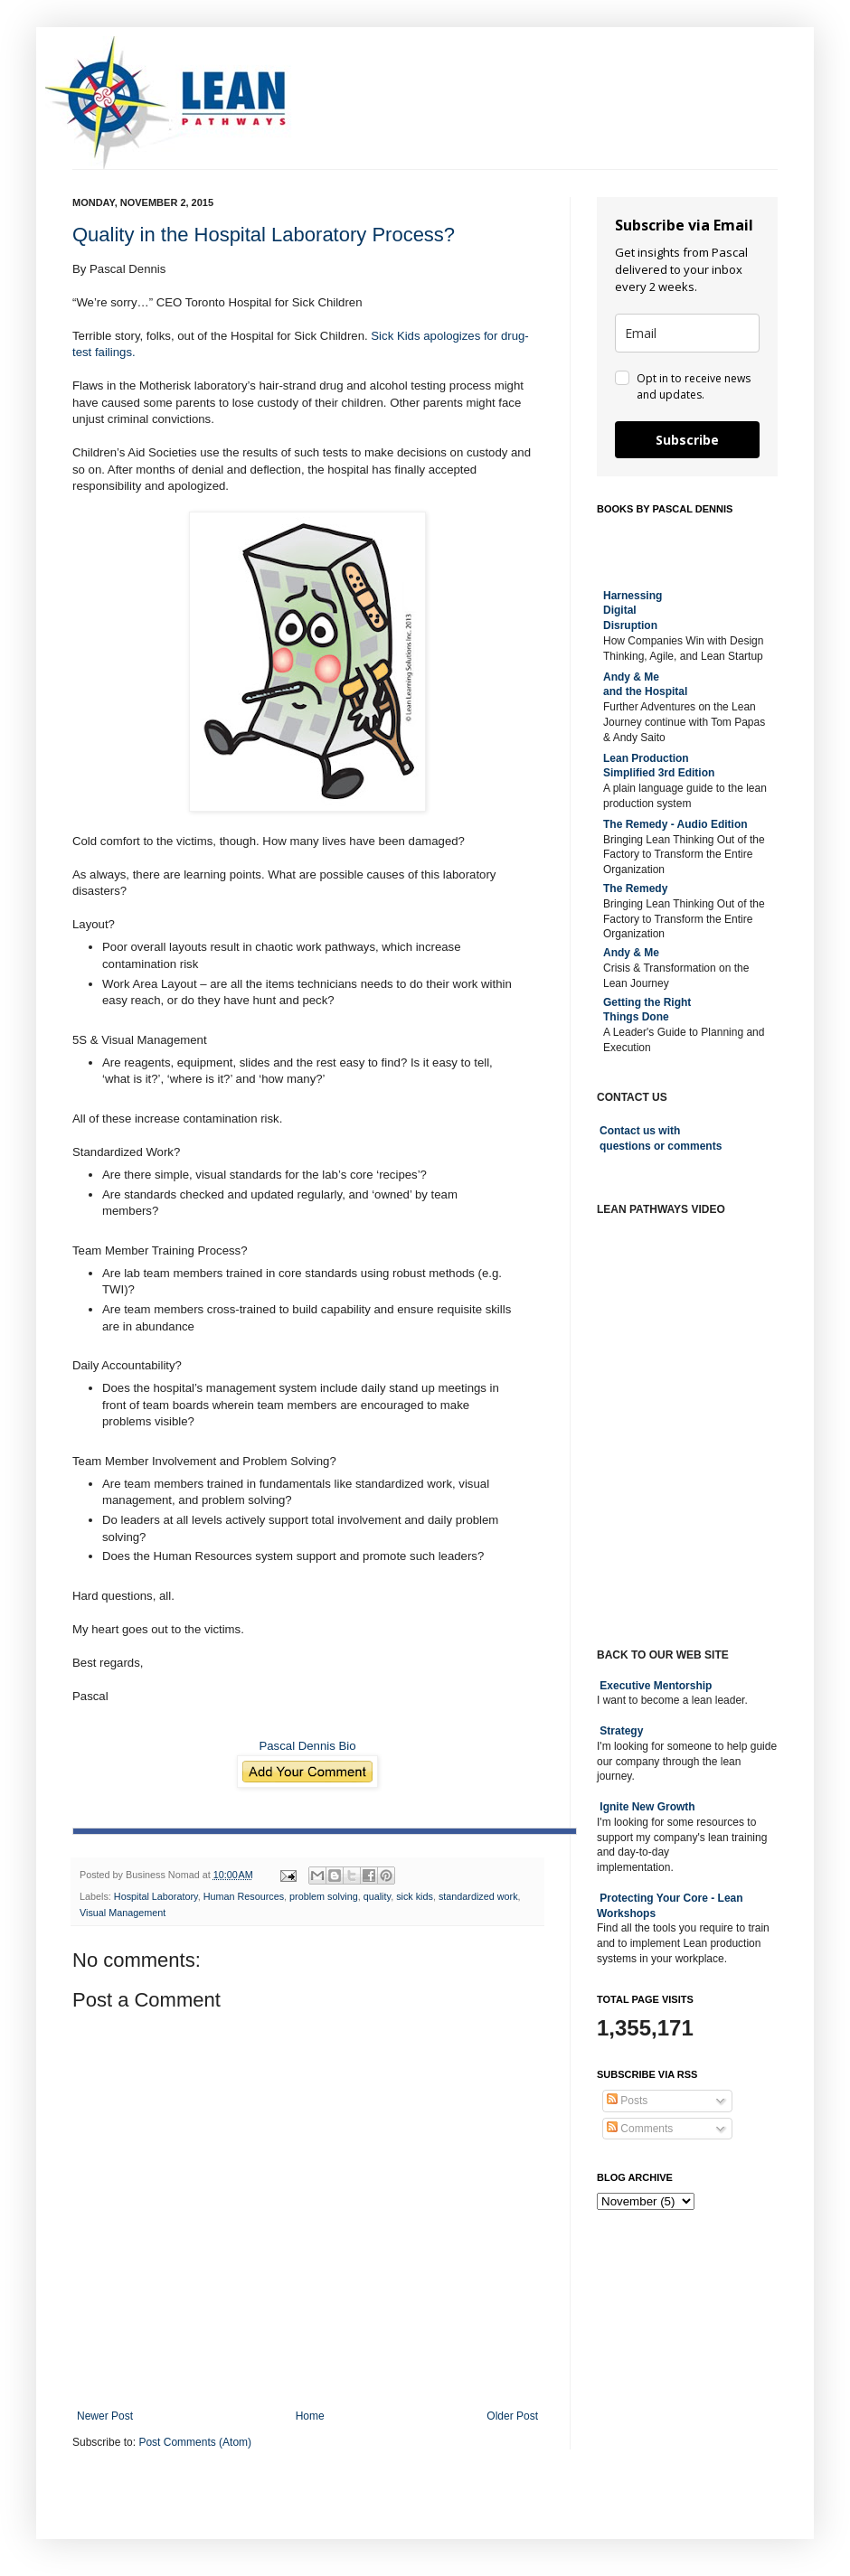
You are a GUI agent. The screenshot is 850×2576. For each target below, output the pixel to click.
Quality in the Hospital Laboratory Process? (263, 234)
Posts (627, 2100)
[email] (687, 333)
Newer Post (105, 2416)
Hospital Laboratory (156, 1896)
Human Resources (243, 1896)
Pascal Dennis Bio (307, 1746)
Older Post (512, 2416)
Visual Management (122, 1912)
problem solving (323, 1896)
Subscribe (687, 439)
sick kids (414, 1896)
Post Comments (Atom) (194, 2442)
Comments (640, 2128)
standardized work (478, 1896)
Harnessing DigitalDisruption (632, 611)
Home (310, 2416)
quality (377, 1896)
